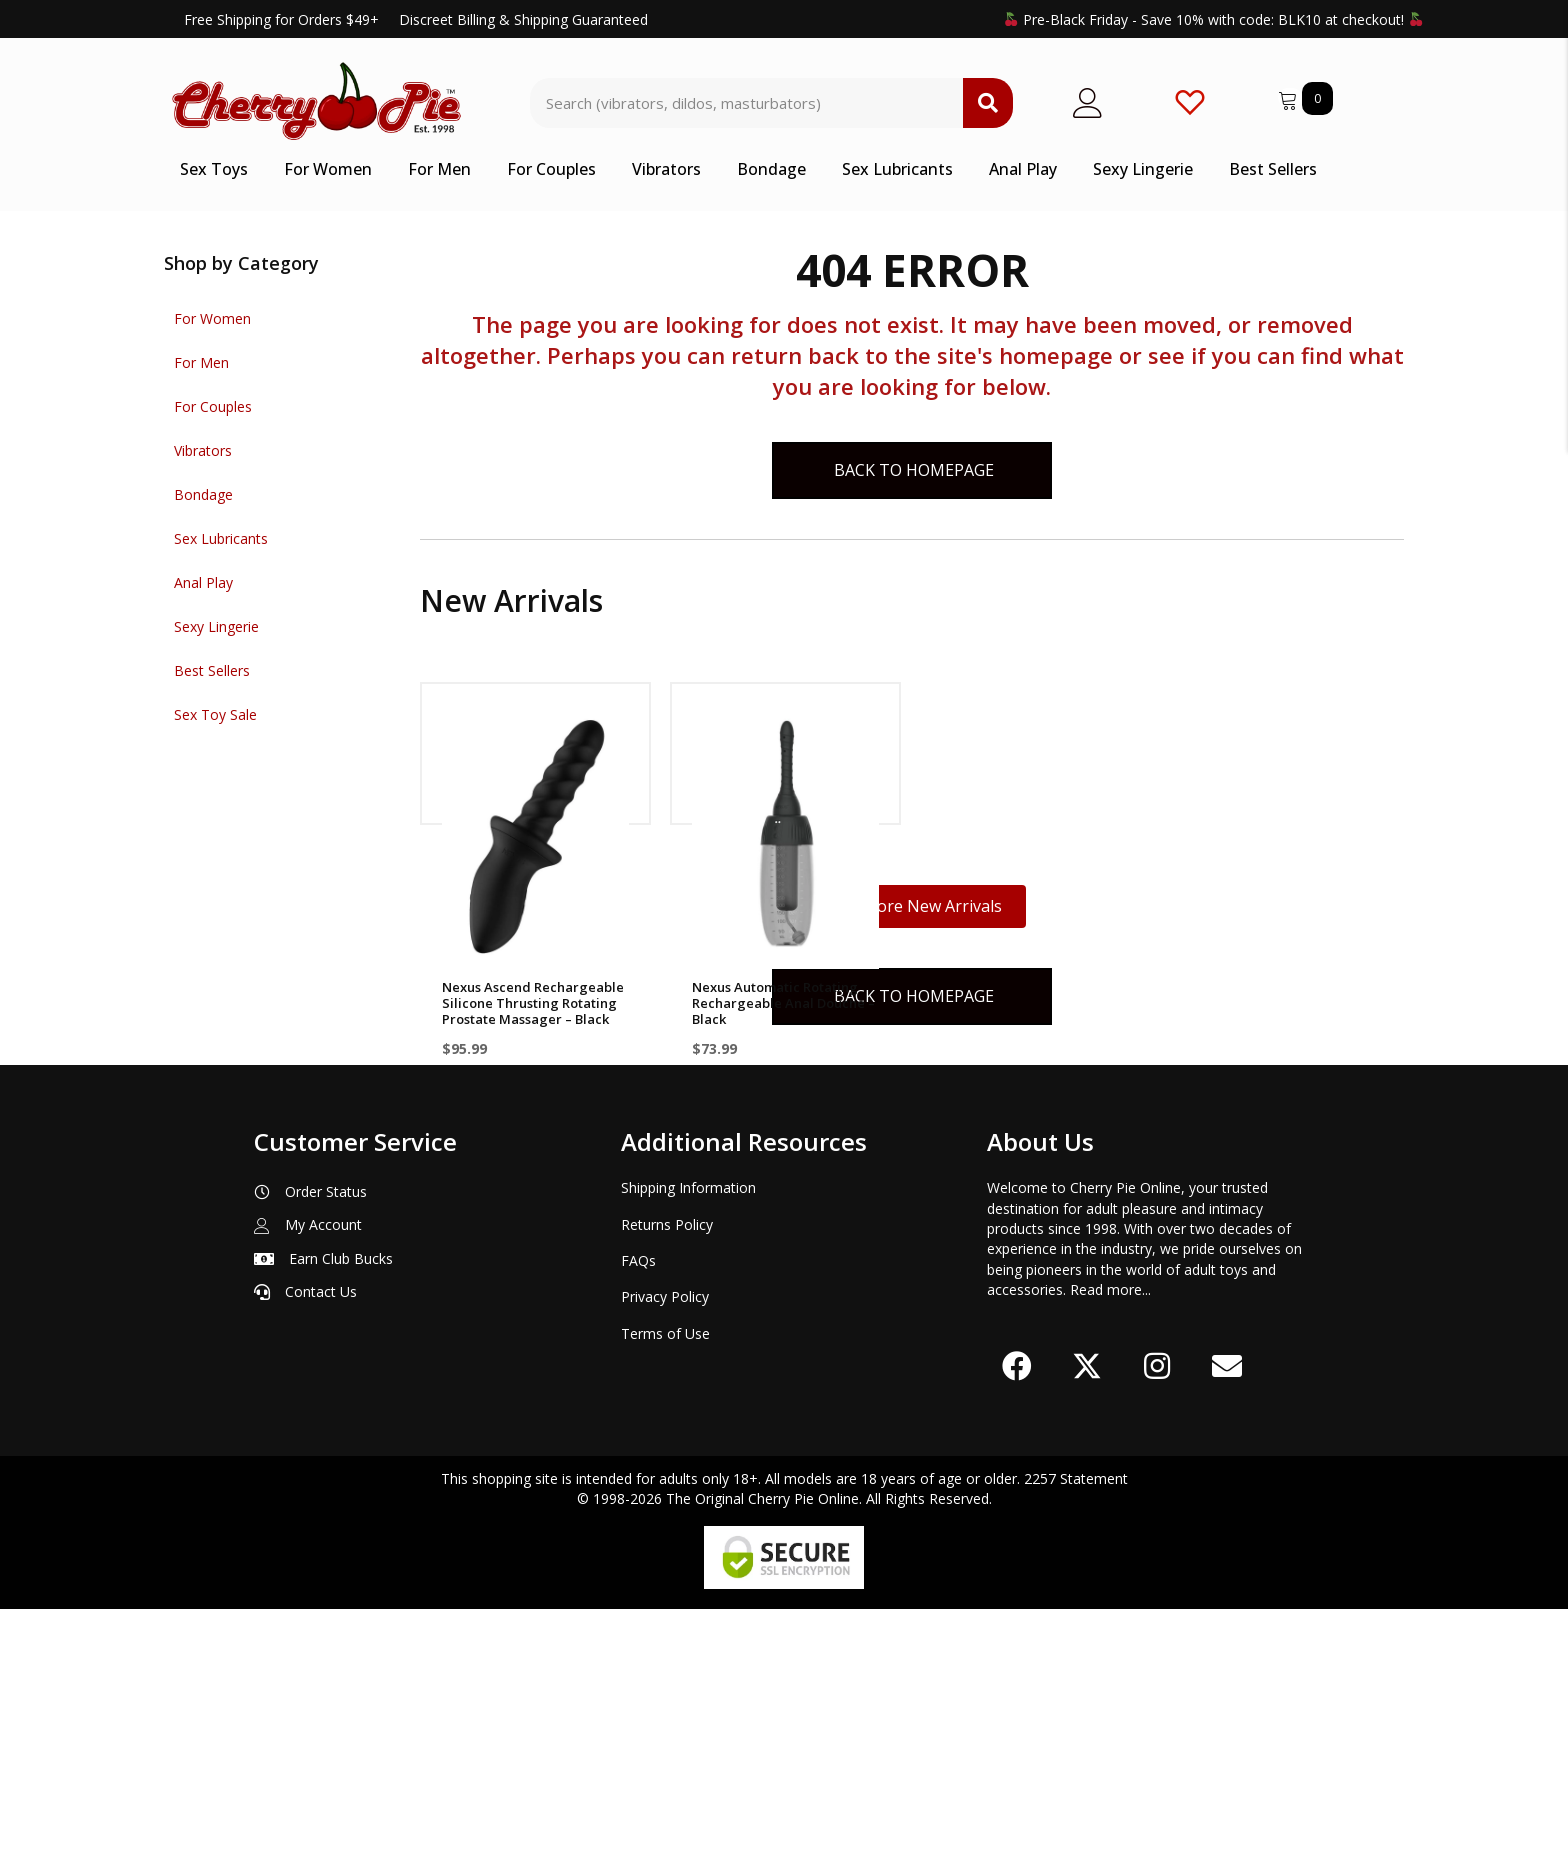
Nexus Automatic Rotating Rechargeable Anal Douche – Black (783, 1003)
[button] (1017, 1630)
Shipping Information (688, 1451)
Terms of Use (665, 1596)
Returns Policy (667, 1487)
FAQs (638, 1523)
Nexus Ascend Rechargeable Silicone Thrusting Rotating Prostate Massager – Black (533, 1003)
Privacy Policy (665, 1560)
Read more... (1110, 1552)
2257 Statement (1076, 1742)
